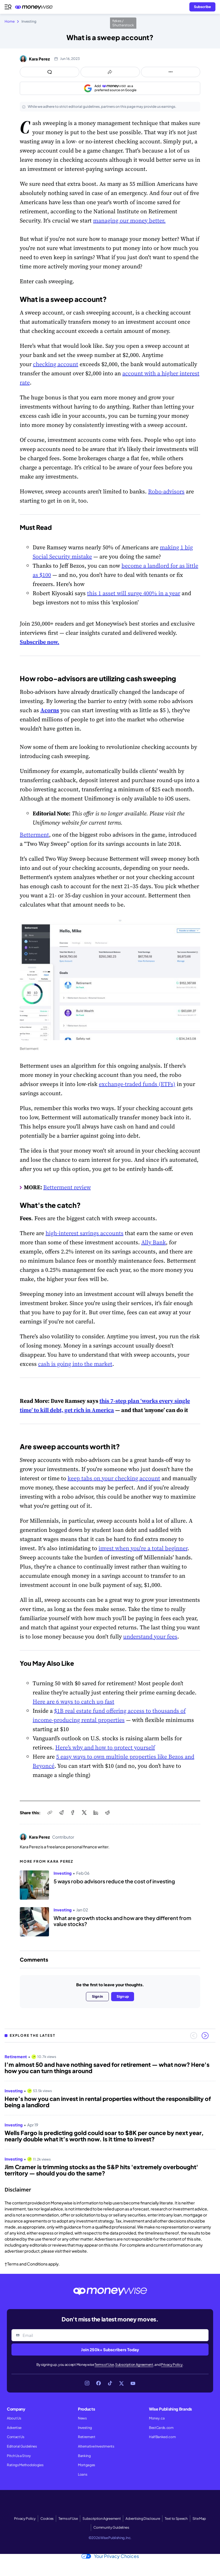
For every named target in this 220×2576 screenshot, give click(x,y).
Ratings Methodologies (25, 2465)
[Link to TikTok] (110, 2383)
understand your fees (150, 1636)
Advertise (14, 2427)
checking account (55, 364)
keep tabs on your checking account (114, 1478)
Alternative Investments (96, 2446)
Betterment (34, 835)
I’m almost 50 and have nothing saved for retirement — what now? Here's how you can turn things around (107, 2067)
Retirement (86, 2437)
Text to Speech (176, 2518)
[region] (110, 2113)
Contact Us (15, 2437)
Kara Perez (39, 58)
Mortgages (86, 2465)
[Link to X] (121, 2383)
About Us (14, 2418)
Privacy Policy (172, 2364)
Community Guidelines (111, 2527)
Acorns (49, 710)
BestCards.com (161, 2427)
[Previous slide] (193, 2035)
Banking (84, 2456)
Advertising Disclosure (142, 2518)
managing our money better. (129, 220)
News (82, 2418)
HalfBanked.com (162, 2437)
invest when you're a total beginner (143, 1548)
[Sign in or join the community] (202, 6)
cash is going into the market (75, 1364)
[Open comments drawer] (49, 72)
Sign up (123, 1996)
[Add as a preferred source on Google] (110, 88)
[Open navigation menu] (8, 7)
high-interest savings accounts (84, 1233)
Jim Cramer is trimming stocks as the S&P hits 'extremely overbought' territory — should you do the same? (101, 2170)
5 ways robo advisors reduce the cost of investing (114, 1881)
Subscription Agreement (134, 2364)
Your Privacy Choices (110, 2556)
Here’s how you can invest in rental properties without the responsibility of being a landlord (108, 2101)
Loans (82, 2474)
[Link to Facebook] (98, 2383)
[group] (110, 2113)
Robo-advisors (166, 491)
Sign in (97, 1996)
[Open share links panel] (110, 72)
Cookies (47, 2518)
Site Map (199, 2518)
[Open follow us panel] (170, 72)
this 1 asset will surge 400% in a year (133, 593)
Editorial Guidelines (22, 2446)
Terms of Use (104, 2364)
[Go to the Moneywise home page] (35, 7)
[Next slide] (205, 2035)
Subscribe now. (39, 642)
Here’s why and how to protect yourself (105, 1747)
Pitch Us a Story (19, 2456)
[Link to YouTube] (133, 2383)
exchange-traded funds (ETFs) (137, 1084)
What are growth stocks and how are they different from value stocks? (122, 1921)
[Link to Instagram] (87, 2383)
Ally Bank (153, 1242)
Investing (85, 2427)
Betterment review (67, 1187)
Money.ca (156, 2418)
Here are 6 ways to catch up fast (73, 1702)
